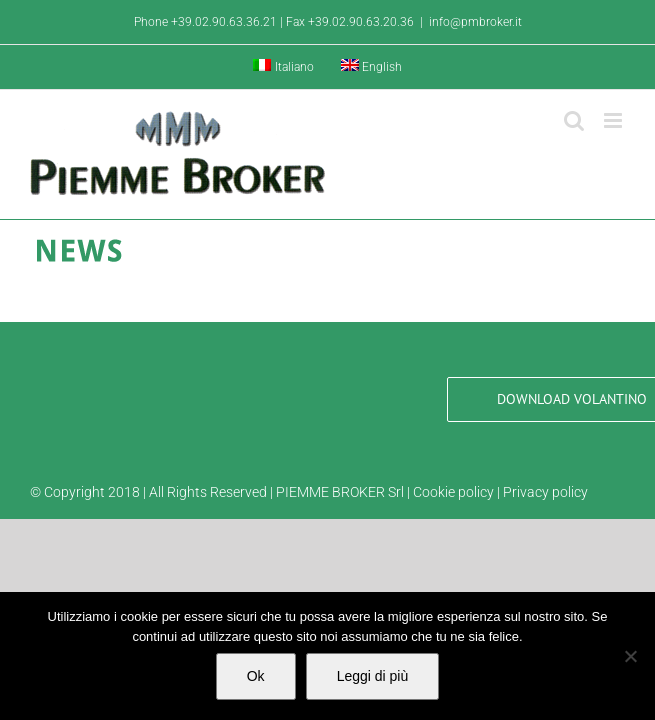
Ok (256, 676)
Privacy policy (545, 492)
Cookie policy (453, 492)
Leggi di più (373, 676)
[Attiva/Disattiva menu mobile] (614, 120)
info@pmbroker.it (475, 22)
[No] (630, 656)
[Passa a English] (372, 67)
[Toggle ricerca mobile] (574, 120)
